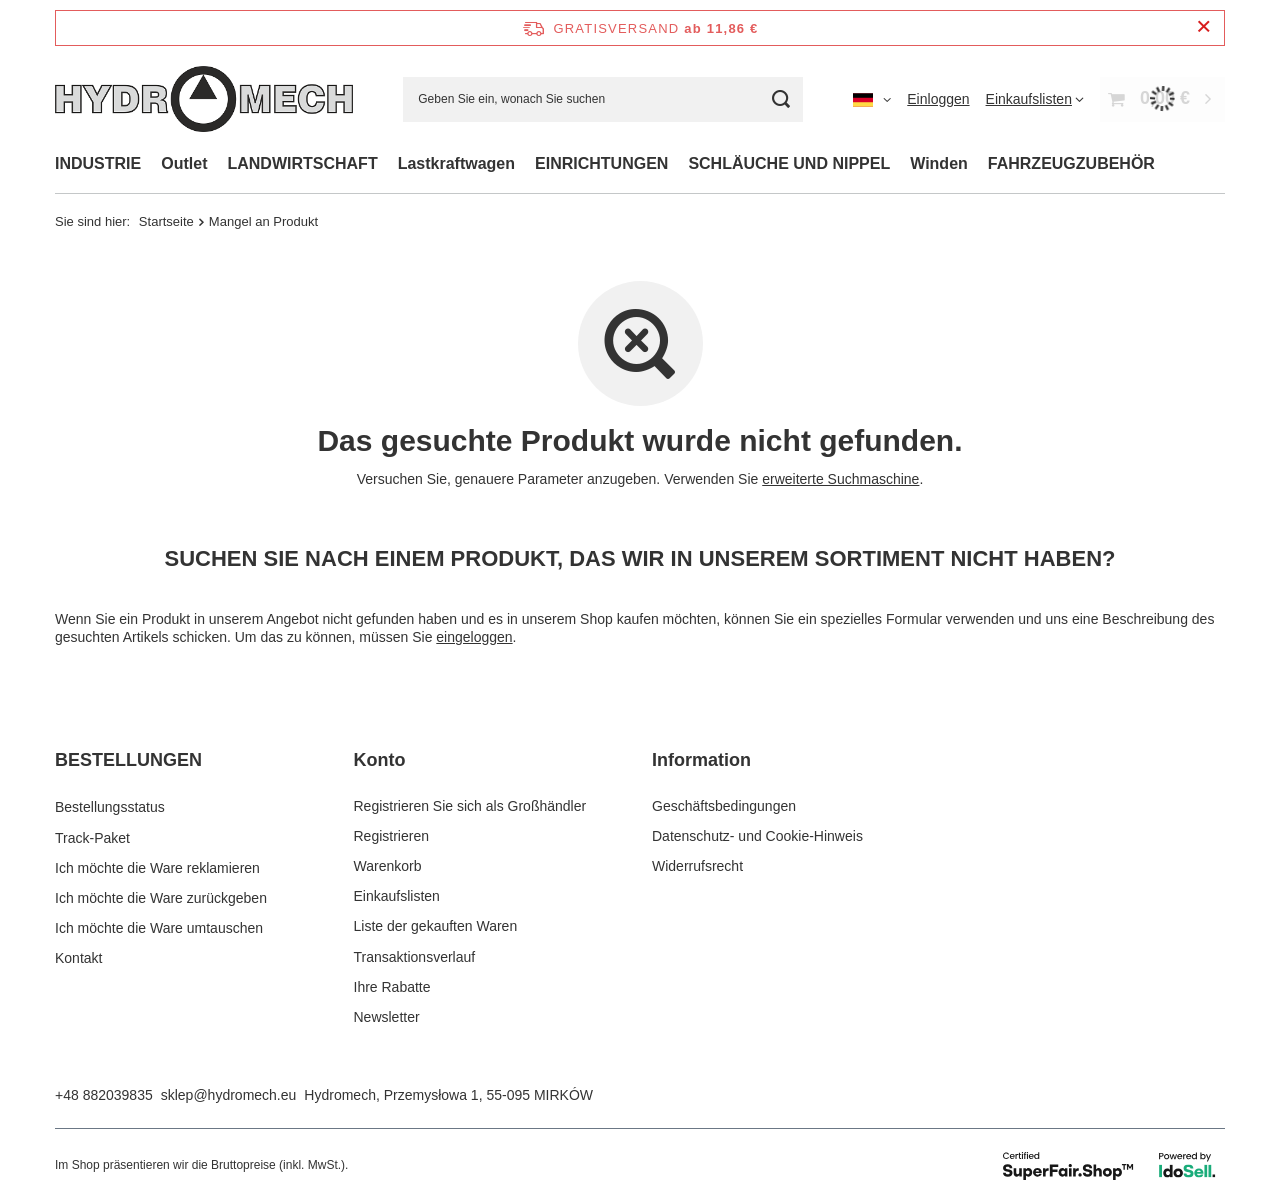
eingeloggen (474, 637)
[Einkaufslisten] (1035, 99)
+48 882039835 (104, 1095)
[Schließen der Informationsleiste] (1203, 27)
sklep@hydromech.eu (229, 1095)
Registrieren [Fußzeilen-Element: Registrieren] (391, 836)
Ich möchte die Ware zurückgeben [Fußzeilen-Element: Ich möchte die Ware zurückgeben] (161, 896)
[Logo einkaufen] (204, 99)
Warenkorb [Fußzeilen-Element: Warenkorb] (388, 866)
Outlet (184, 163)
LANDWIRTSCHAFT (302, 163)
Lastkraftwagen (456, 163)
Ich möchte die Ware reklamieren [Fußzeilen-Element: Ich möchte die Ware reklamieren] (157, 866)
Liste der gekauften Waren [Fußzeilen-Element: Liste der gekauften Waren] (436, 926)
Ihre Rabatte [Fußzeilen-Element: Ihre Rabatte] (392, 987)
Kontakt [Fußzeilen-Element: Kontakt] (78, 957)
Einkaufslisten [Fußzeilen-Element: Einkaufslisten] (397, 896)
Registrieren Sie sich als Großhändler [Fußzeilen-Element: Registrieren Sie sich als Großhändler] (470, 806)
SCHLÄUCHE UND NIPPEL (789, 163)
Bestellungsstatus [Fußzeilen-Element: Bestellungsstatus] (110, 806)
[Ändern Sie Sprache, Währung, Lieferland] (872, 99)
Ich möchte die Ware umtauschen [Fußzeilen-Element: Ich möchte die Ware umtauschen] (159, 926)
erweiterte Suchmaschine (840, 479)
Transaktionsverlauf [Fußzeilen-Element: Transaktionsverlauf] (415, 957)
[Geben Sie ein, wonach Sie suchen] (603, 99)
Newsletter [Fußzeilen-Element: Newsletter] (387, 1017)
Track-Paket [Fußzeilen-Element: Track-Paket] (92, 836)
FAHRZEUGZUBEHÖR (1071, 163)
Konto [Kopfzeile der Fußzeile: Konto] (380, 760)
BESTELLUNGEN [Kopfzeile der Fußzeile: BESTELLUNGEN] (128, 760)
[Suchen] (780, 99)
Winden (939, 163)
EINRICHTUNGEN (601, 163)
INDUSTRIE (98, 163)
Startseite (166, 221)
